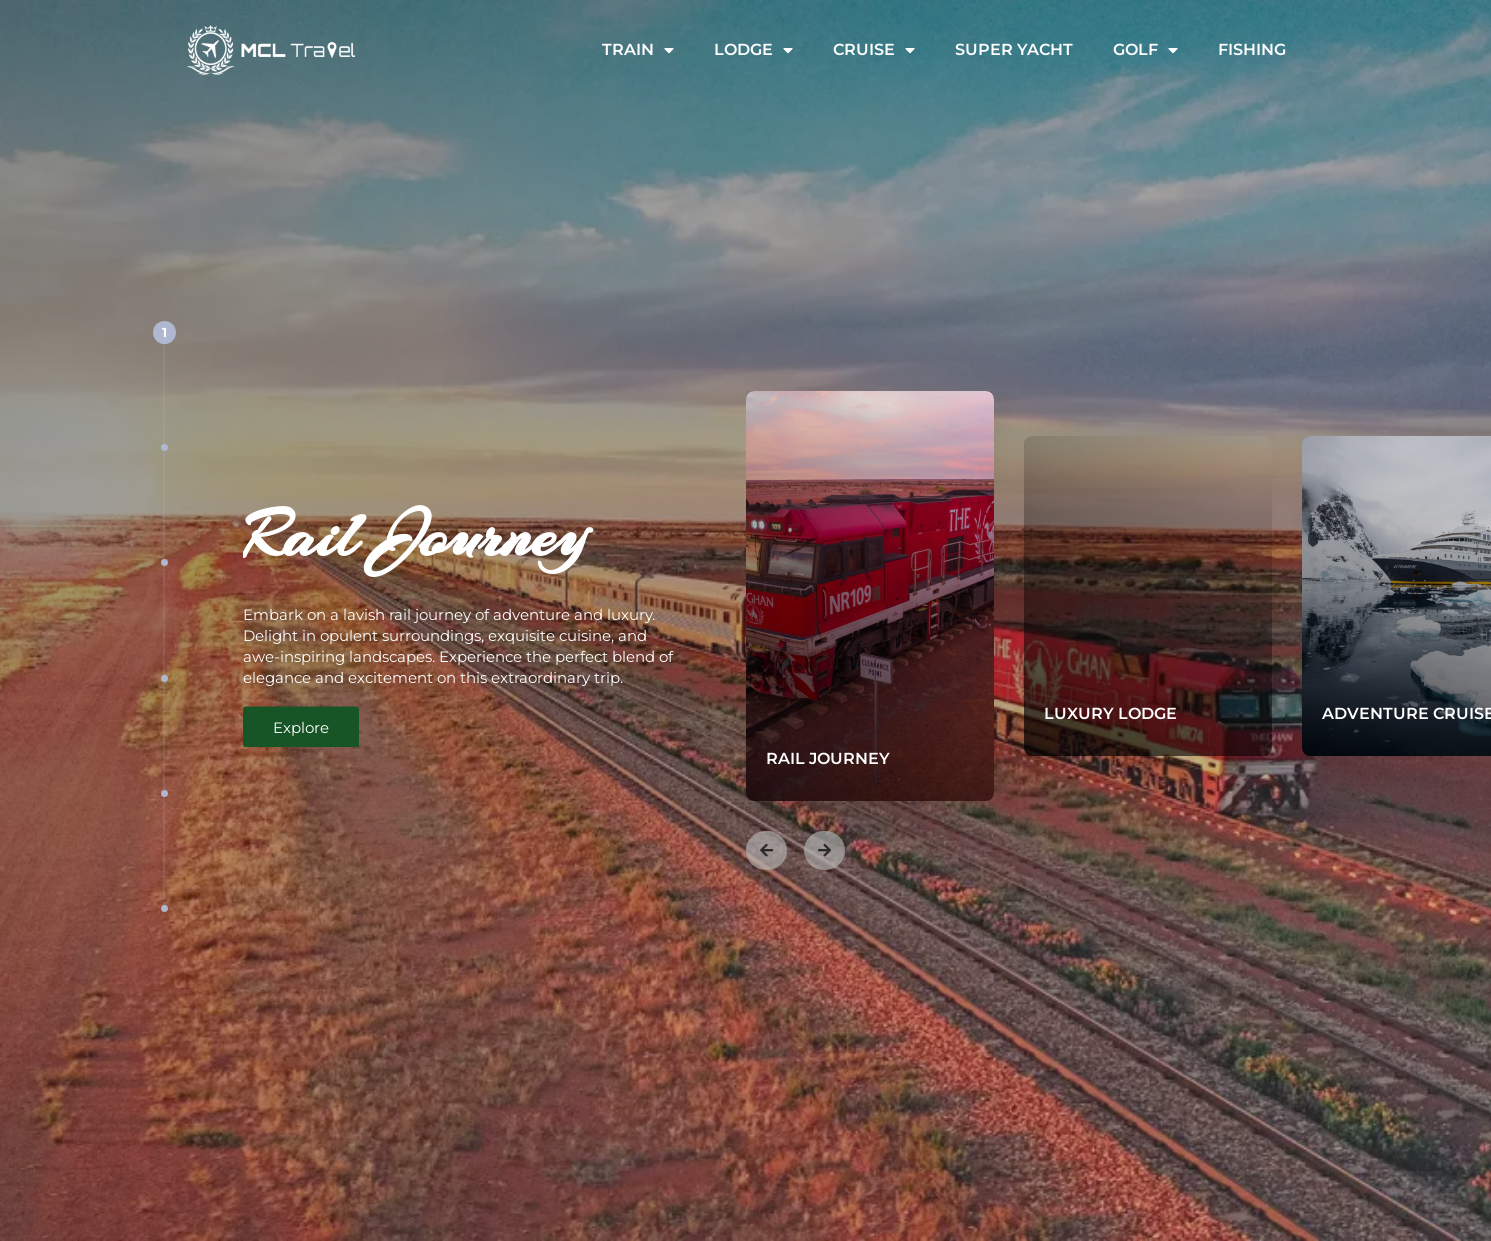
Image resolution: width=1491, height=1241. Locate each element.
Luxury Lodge (1130, 713)
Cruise (874, 50)
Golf (1145, 50)
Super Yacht (1014, 49)
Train (638, 50)
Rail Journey (848, 758)
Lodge (753, 50)
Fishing (1252, 49)
